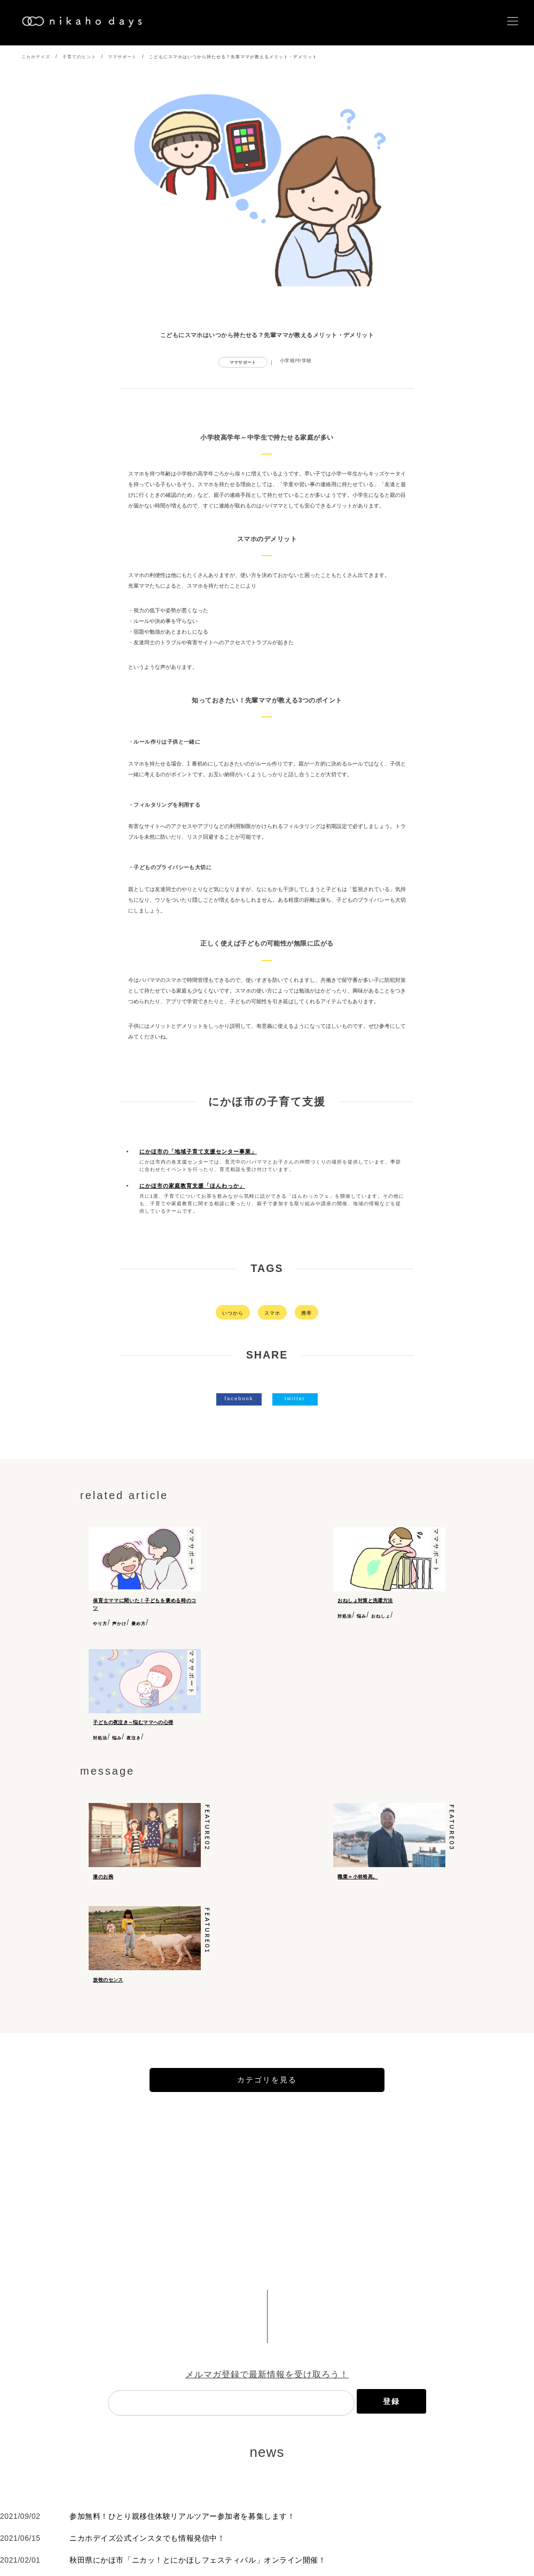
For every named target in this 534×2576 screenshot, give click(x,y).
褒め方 (138, 1623)
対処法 (344, 1616)
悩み (361, 1616)
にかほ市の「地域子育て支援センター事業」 (198, 1151)
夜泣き (134, 1737)
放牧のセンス (108, 2001)
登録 (391, 2440)
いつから (233, 1312)
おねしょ (380, 1616)
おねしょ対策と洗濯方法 (364, 1600)
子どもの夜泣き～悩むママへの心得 (133, 1722)
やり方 (100, 1623)
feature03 (452, 1833)
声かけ (119, 1623)
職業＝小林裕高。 (357, 1882)
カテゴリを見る (267, 2118)
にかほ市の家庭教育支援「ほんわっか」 (192, 1186)
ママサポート (122, 56)
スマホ (272, 1312)
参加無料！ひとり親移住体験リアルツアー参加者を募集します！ (182, 2555)
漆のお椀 (103, 1882)
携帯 (306, 1312)
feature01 (207, 1953)
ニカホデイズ (35, 56)
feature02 (207, 1833)
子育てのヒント (79, 56)
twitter (295, 1398)
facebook (238, 1398)
